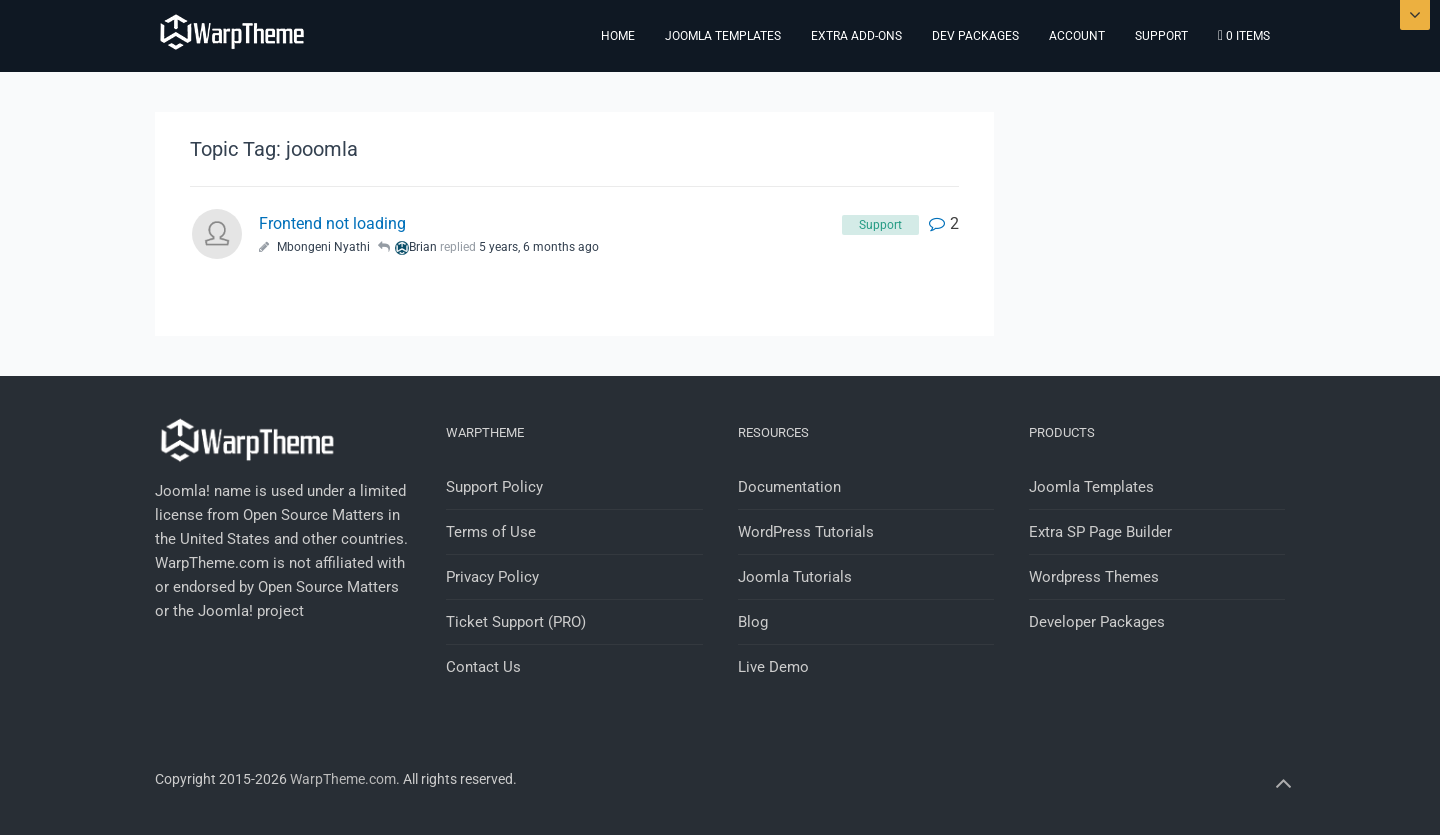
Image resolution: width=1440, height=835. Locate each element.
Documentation (789, 487)
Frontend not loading (332, 223)
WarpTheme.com (343, 779)
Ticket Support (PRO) (516, 622)
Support (1161, 36)
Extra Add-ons (856, 36)
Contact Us (483, 667)
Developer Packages (1097, 622)
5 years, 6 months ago (539, 247)
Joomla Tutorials (795, 577)
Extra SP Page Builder (1100, 532)
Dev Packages (975, 36)
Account (1077, 36)
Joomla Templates (723, 36)
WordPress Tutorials (806, 532)
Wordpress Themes (1094, 577)
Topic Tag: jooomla (274, 149)
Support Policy (494, 487)
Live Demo (773, 667)
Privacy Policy (492, 577)
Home (618, 36)
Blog (753, 622)
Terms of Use (491, 532)
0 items (1244, 35)
